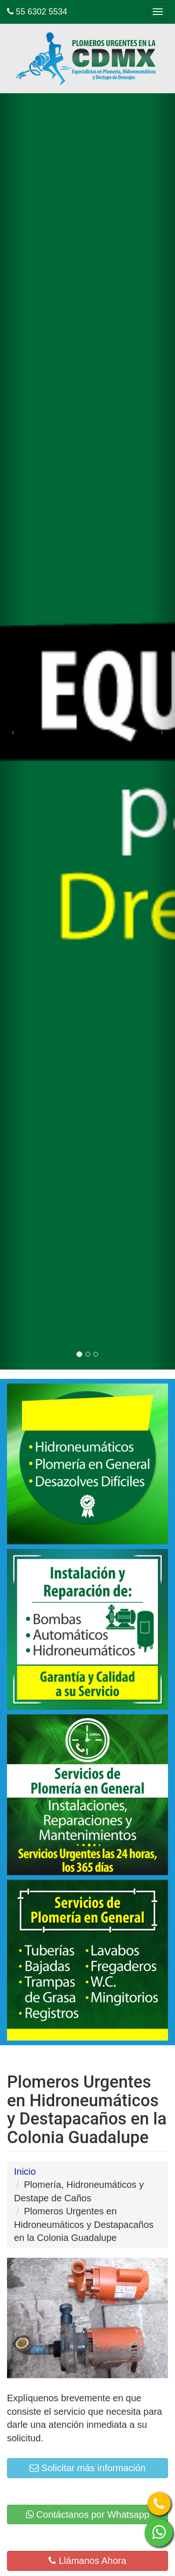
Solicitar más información (87, 2468)
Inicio (25, 2171)
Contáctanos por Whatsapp (87, 2514)
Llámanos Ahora (87, 2560)
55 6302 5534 (37, 11)
